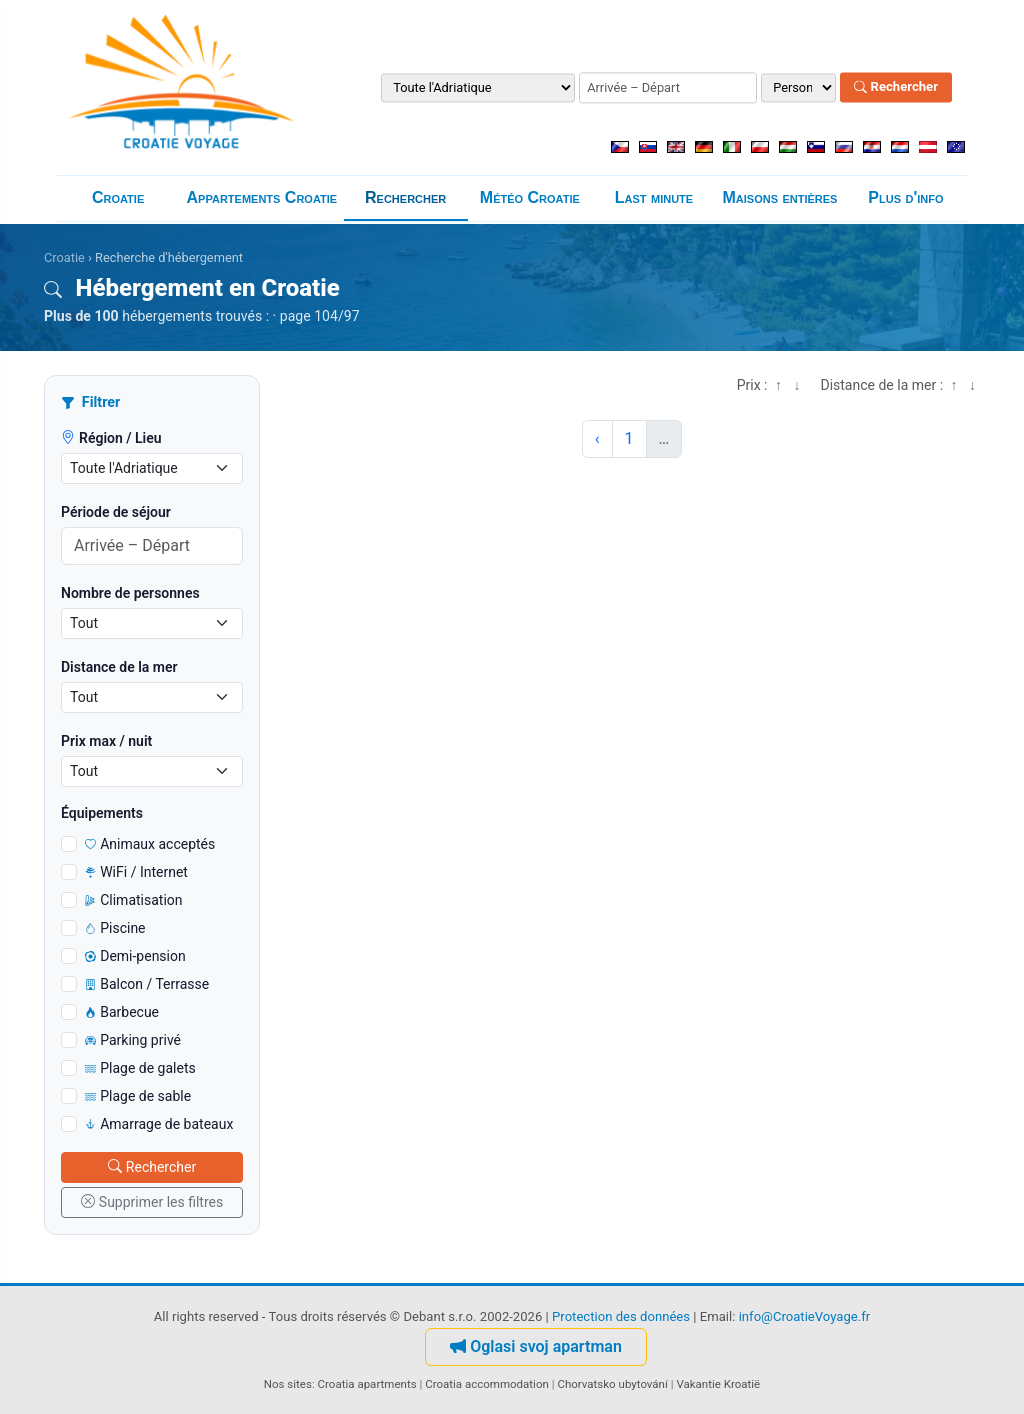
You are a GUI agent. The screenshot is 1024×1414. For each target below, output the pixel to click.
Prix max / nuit (106, 741)
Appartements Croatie (262, 197)
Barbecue (122, 1012)
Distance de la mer (119, 667)
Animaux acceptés (150, 844)
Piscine (115, 928)
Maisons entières (779, 197)
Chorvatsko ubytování (612, 1384)
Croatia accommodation (487, 1384)
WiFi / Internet (136, 872)
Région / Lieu (111, 438)
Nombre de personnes (130, 593)
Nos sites (288, 1384)
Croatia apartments (367, 1384)
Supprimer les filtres (152, 1202)
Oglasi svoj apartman (536, 1346)
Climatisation (134, 900)
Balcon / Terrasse (147, 984)
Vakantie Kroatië (718, 1384)
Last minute (654, 197)
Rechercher (896, 87)
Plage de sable (138, 1096)
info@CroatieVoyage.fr (805, 1316)
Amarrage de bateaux (159, 1124)
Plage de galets (140, 1068)
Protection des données (621, 1316)
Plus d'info (905, 197)
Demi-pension (135, 956)
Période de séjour (116, 512)
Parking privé (133, 1040)
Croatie (118, 197)
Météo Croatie (530, 197)
